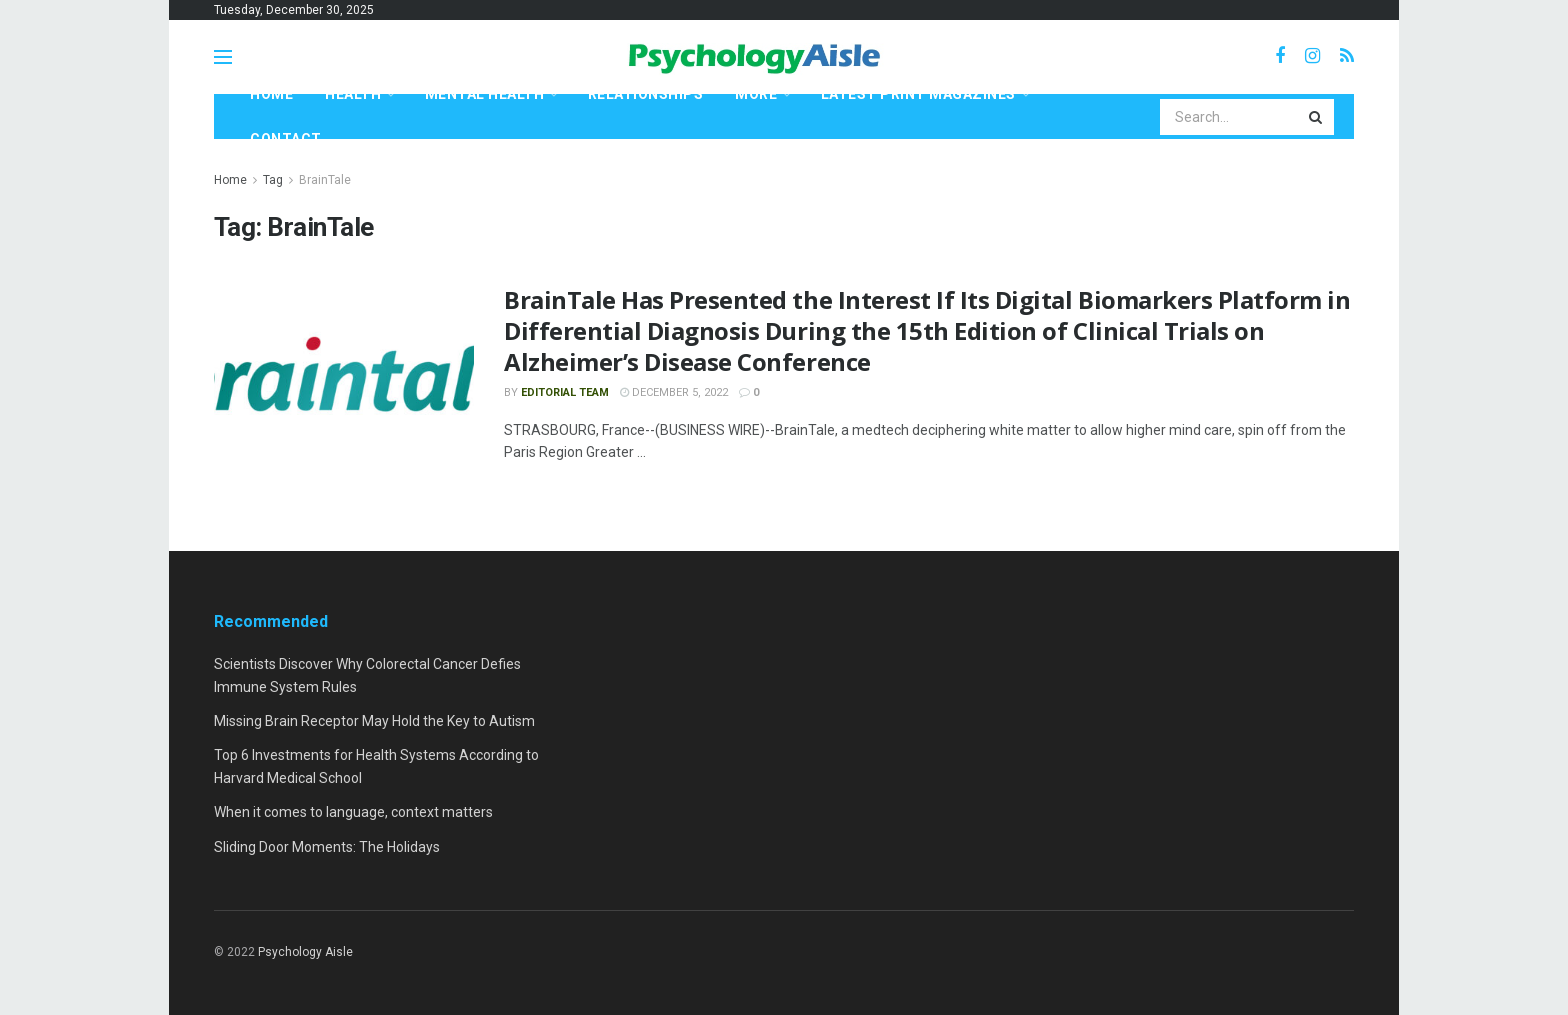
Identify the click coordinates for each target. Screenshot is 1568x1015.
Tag (273, 180)
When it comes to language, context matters (353, 812)
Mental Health (485, 94)
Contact (286, 139)
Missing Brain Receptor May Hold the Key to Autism (374, 721)
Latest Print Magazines (918, 94)
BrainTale (325, 180)
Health (353, 94)
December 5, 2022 (674, 392)
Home (271, 94)
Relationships (646, 94)
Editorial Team (565, 392)
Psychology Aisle (305, 952)
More (756, 94)
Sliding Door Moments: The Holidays (327, 847)
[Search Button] (1317, 117)
